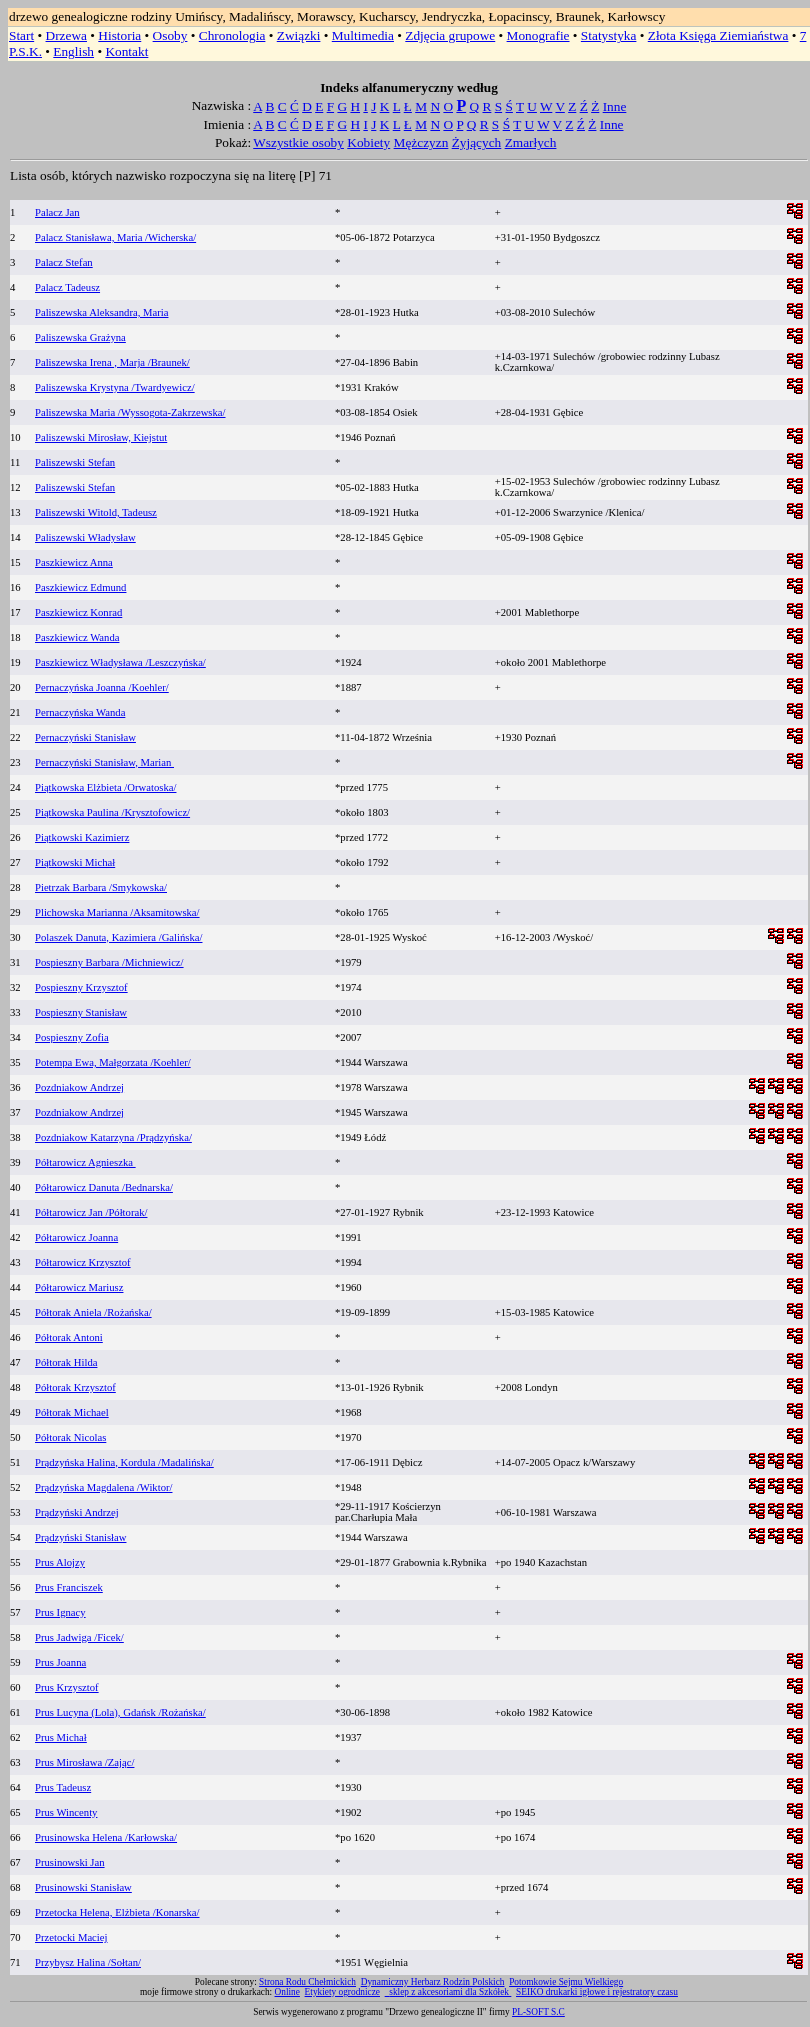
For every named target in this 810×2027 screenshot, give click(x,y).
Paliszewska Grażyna (80, 337)
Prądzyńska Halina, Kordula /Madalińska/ (124, 1462)
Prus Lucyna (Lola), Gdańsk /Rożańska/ (120, 1712)
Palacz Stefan (64, 262)
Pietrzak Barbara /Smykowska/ (101, 887)
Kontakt (126, 51)
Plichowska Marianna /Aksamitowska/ (117, 912)
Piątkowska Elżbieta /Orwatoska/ (105, 787)
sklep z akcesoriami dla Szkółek (450, 1992)
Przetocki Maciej (71, 1937)
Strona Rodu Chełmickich (307, 1982)
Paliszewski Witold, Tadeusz (96, 512)
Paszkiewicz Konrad (78, 612)
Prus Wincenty (66, 1812)
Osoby (170, 35)
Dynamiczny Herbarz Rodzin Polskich (433, 1982)
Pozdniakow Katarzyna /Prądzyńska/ (113, 1137)
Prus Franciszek (69, 1587)
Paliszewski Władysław (85, 537)
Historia (119, 35)
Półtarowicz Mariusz (79, 1287)
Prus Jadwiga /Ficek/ (79, 1637)
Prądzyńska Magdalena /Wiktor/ (103, 1487)
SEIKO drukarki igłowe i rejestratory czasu (597, 1992)
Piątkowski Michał (75, 862)
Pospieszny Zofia (72, 1037)
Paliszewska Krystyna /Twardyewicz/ (115, 387)
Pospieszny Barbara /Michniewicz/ (109, 962)
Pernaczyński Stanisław (85, 737)
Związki (299, 35)
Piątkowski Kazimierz (82, 837)
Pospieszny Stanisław (81, 1012)
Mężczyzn (421, 142)
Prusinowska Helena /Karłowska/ (106, 1837)
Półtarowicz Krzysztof (83, 1262)
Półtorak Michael (72, 1412)
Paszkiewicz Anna (74, 562)
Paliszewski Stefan (75, 462)
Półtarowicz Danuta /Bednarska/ (104, 1187)
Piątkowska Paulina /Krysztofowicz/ (112, 812)
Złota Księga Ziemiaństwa (718, 35)
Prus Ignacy (60, 1612)
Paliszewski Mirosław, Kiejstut (101, 437)
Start (21, 35)
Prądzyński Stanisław (80, 1537)
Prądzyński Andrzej (77, 1512)
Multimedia (363, 35)
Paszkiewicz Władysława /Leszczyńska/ (120, 662)
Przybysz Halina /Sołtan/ (88, 1962)
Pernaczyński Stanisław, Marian (104, 762)
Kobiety (368, 142)
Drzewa (66, 35)
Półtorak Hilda (66, 1362)
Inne (615, 106)
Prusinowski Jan (70, 1862)
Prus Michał (61, 1737)
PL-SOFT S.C (538, 2012)
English (73, 51)
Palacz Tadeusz (67, 287)
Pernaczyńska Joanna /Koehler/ (102, 687)
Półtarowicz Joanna (76, 1237)
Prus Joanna (60, 1662)
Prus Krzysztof (67, 1687)
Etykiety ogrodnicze (342, 1992)
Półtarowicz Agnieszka (85, 1162)
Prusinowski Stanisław (83, 1887)
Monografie (538, 35)
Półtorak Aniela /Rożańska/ (93, 1312)
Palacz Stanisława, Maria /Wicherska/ (115, 237)
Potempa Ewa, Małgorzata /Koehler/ (113, 1062)
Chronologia (232, 35)
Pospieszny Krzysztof (81, 987)
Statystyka (609, 35)
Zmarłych (531, 142)
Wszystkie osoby (298, 142)
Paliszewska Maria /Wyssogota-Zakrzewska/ (130, 412)
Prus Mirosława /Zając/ (84, 1762)
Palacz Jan (57, 212)
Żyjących (477, 142)
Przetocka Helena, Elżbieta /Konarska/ (117, 1912)
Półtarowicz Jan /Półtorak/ (91, 1212)
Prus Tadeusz (63, 1787)
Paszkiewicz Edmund (80, 587)
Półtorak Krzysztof (75, 1387)
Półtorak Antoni (69, 1337)
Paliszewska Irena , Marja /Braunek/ (112, 362)
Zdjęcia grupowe (450, 35)
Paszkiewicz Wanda (77, 637)
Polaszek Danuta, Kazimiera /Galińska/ (118, 937)
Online (287, 1992)
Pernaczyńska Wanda (80, 712)
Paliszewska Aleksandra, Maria (101, 312)
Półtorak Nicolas (70, 1437)
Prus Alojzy (60, 1562)
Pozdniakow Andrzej (79, 1087)
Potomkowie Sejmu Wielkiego (566, 1982)
